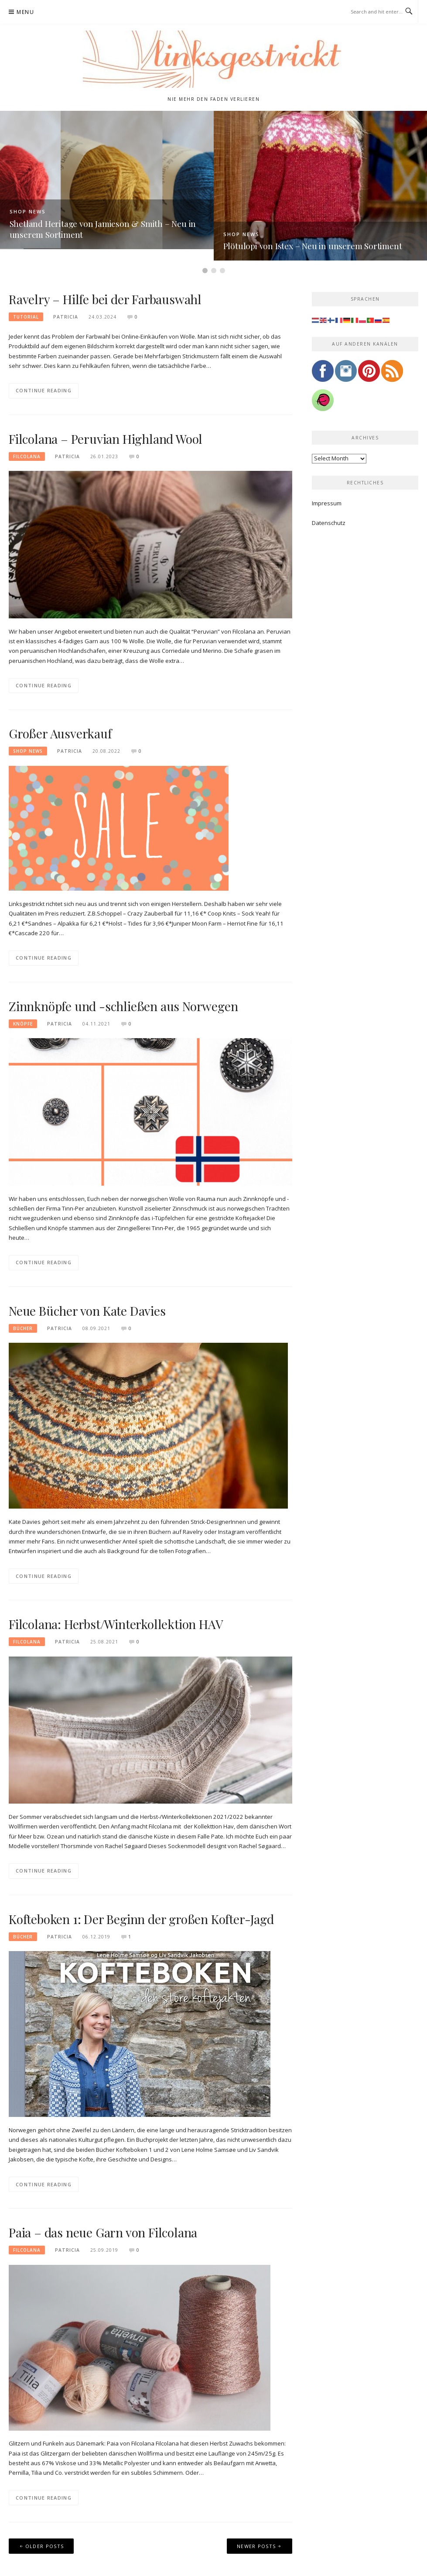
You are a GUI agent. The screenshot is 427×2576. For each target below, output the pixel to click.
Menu (25, 12)
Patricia (65, 317)
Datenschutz (328, 523)
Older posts (44, 2546)
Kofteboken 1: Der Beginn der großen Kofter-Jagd (141, 1919)
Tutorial (26, 317)
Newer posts (256, 2546)
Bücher (23, 1328)
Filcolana (27, 456)
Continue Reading (44, 390)
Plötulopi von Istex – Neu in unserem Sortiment (312, 245)
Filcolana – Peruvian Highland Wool (105, 439)
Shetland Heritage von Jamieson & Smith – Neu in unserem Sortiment (103, 229)
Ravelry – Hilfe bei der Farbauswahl (105, 299)
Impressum (327, 503)
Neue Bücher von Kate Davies (87, 1311)
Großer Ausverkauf (60, 733)
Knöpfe (23, 1024)
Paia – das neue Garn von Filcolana (103, 2232)
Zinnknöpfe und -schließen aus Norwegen (123, 1006)
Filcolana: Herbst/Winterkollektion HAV (116, 1624)
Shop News (28, 211)
